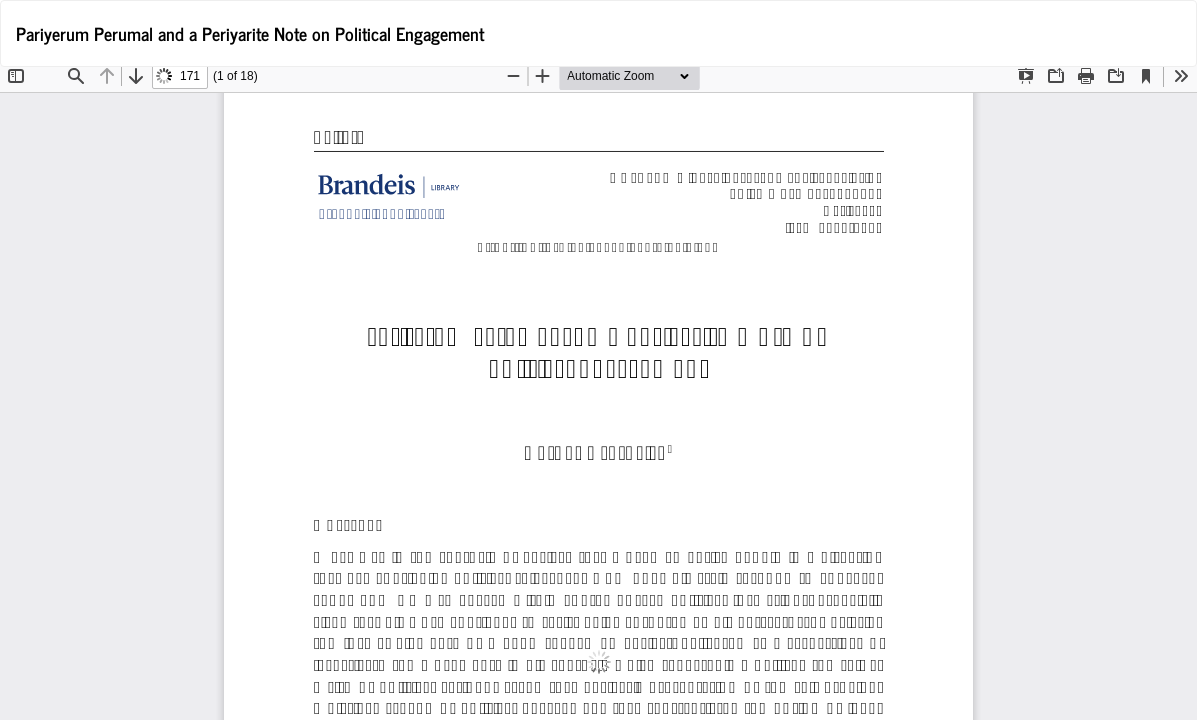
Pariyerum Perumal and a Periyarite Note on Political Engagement (250, 33)
